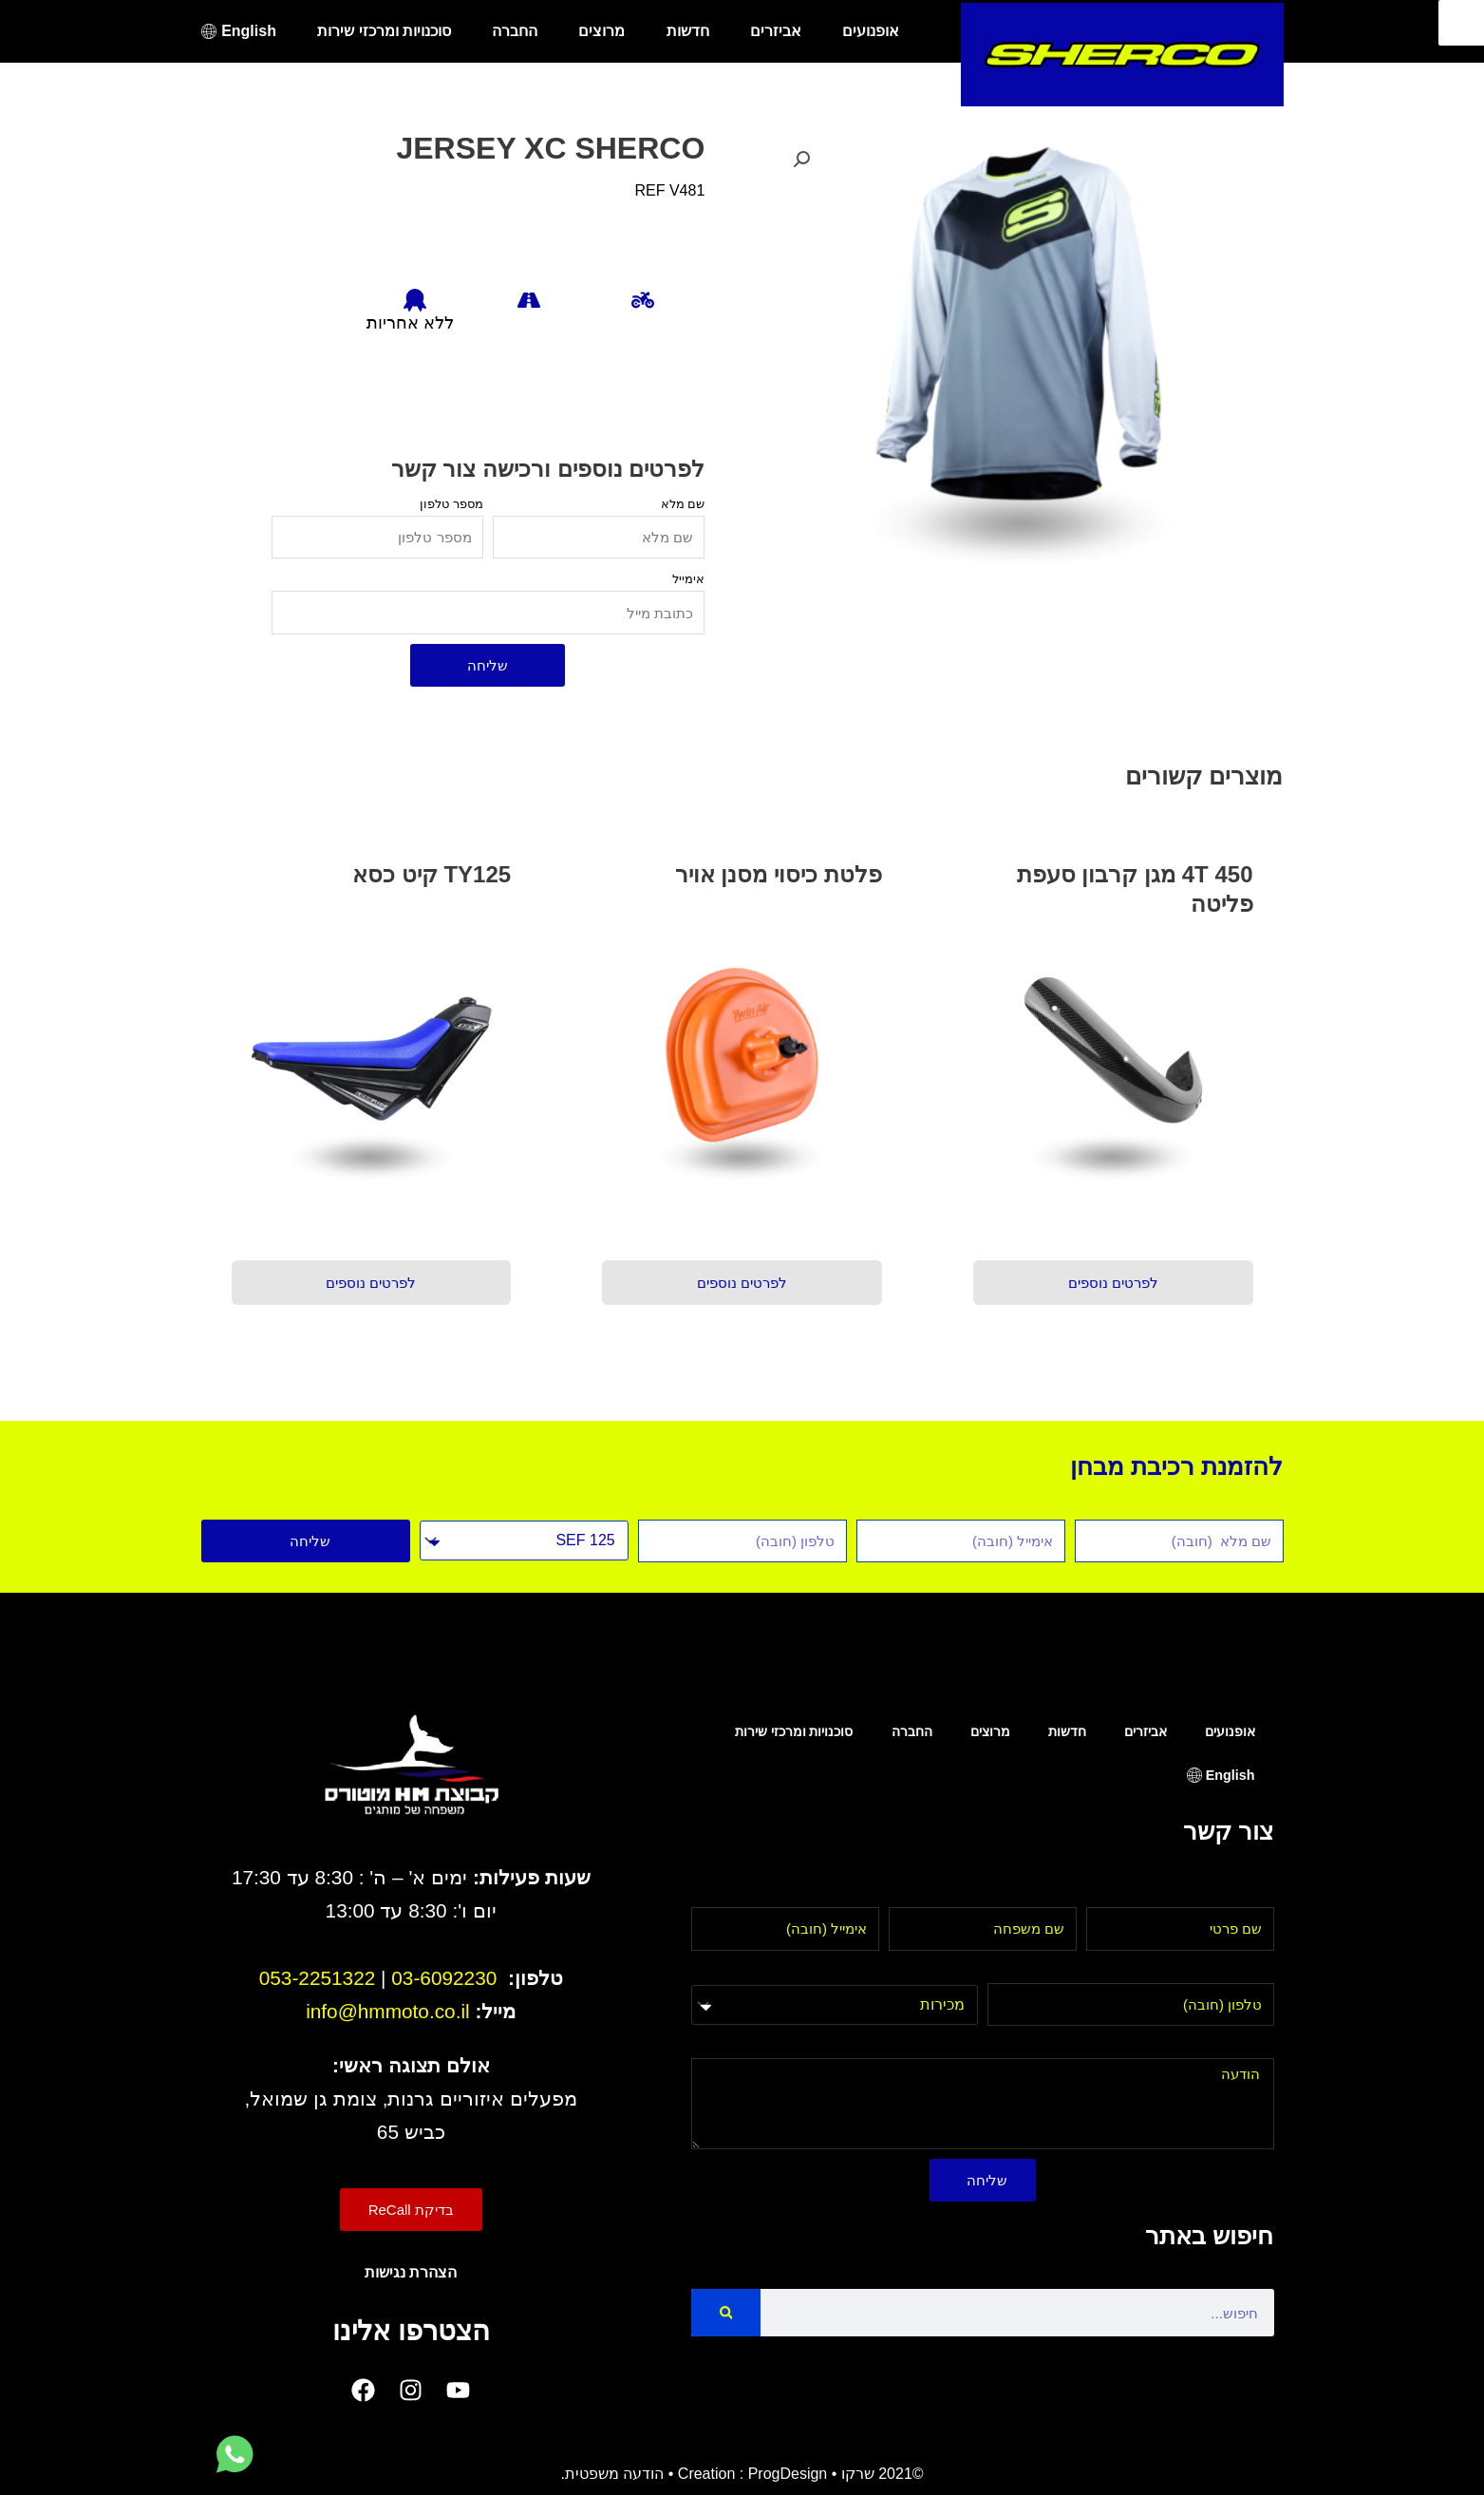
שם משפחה (1039, 1895)
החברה (514, 31)
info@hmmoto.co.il (388, 2011)
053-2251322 (317, 1978)
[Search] (726, 2312)
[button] (801, 159)
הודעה (1253, 2046)
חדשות (688, 31)
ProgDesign (788, 2474)
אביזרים (775, 31)
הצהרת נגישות (411, 2272)
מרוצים (601, 31)
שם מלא (683, 504)
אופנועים (870, 31)
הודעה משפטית (614, 2474)
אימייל (688, 579)
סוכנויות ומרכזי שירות (384, 31)
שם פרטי (1245, 1895)
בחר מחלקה (937, 1971)
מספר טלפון (451, 504)
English (248, 31)
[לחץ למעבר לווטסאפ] (234, 2455)
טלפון (1256, 1971)
